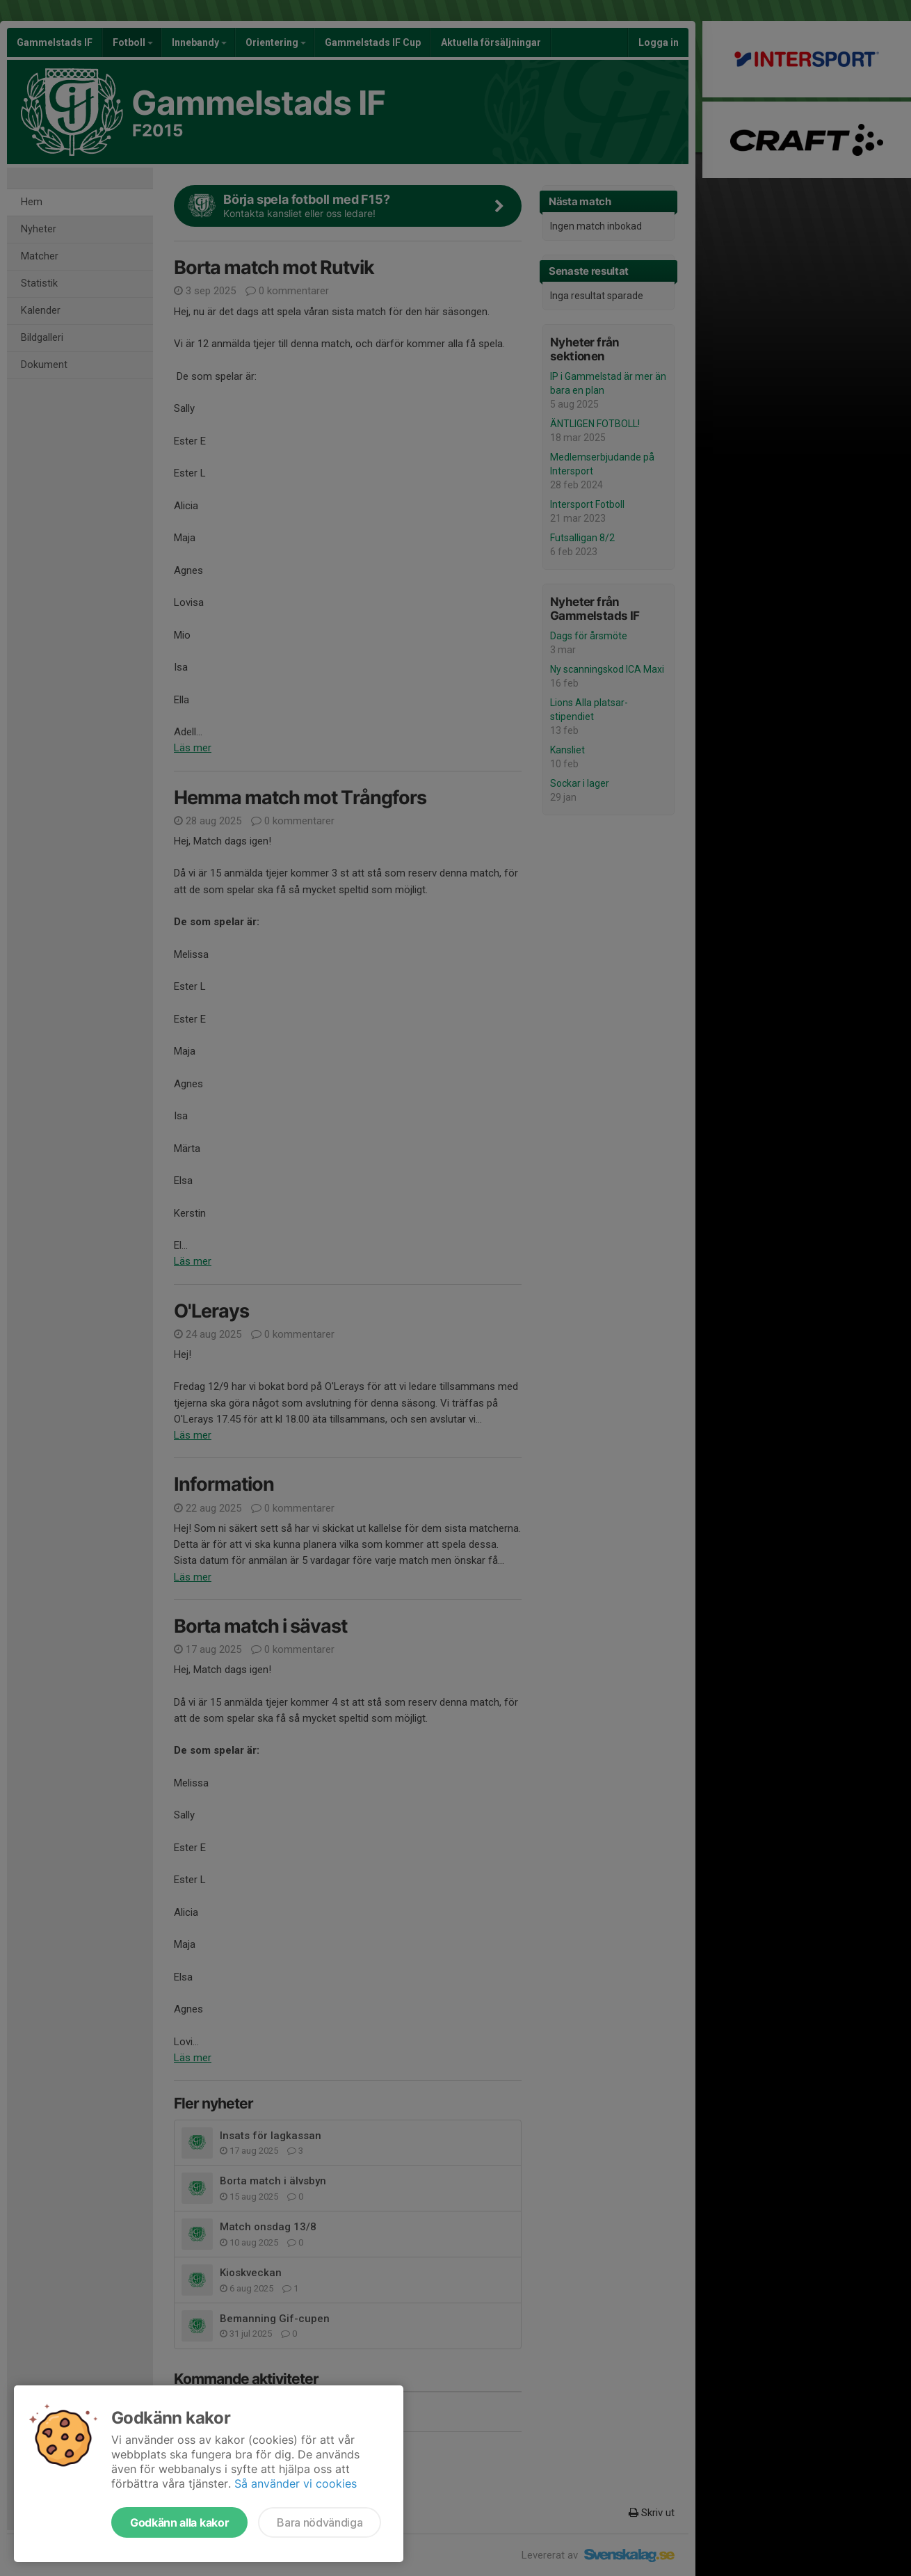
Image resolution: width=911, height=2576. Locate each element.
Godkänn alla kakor (179, 2522)
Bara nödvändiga (319, 2522)
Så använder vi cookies (295, 2483)
